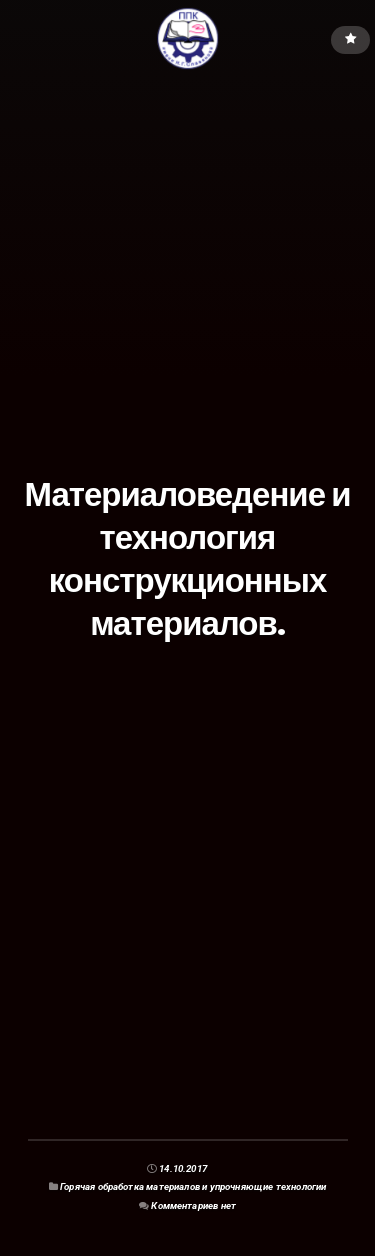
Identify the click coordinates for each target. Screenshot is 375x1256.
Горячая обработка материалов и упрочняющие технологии (193, 1186)
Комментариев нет (193, 1205)
